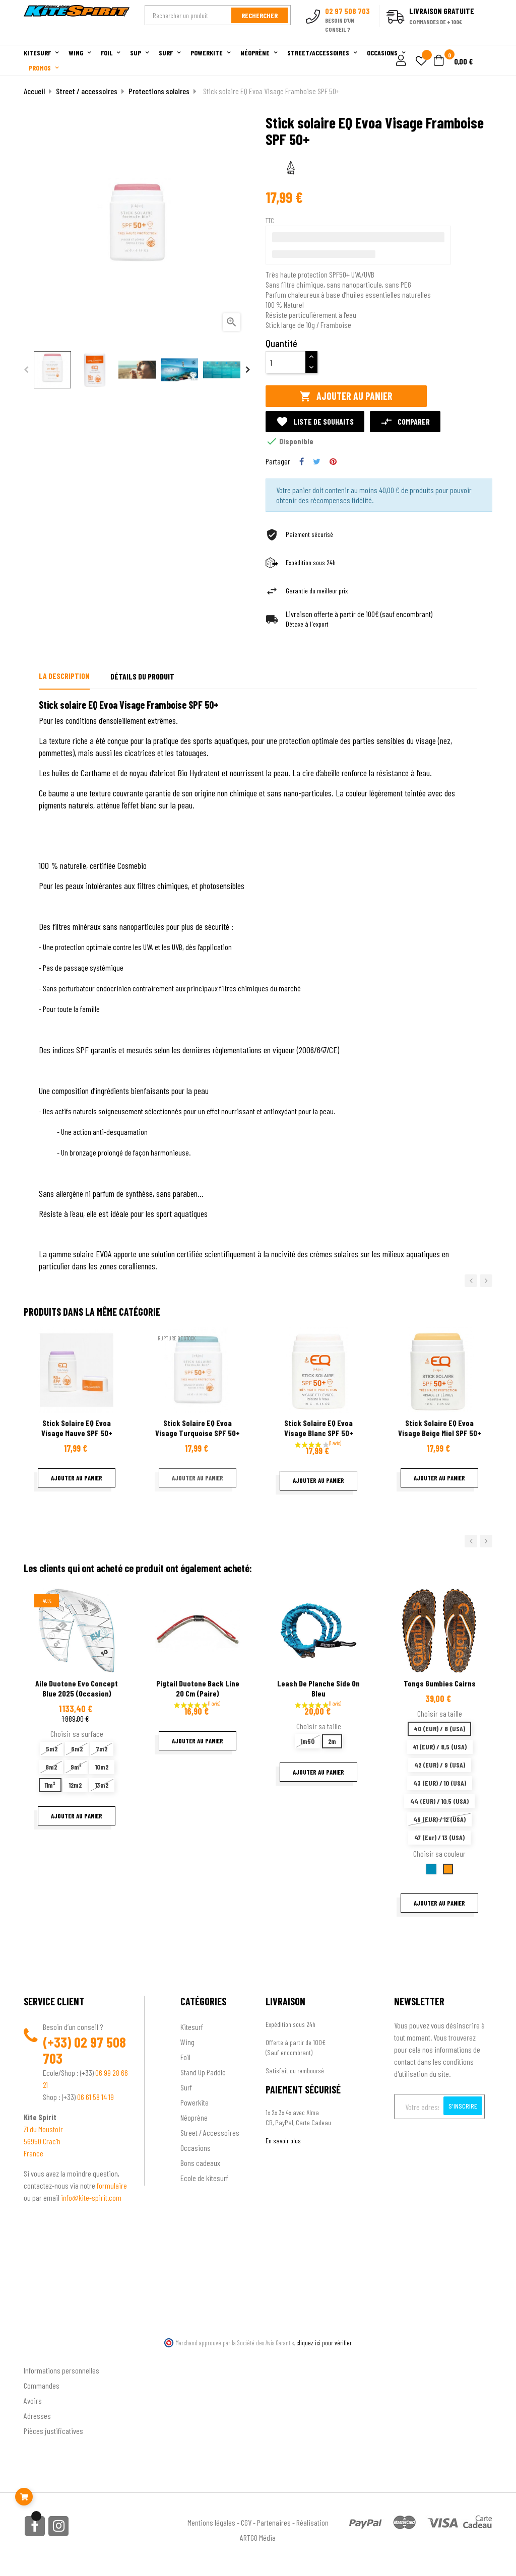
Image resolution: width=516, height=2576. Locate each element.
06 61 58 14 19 (95, 2097)
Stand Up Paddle (203, 2072)
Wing (187, 2042)
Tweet (316, 461)
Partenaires (274, 2522)
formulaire (112, 2185)
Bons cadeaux (200, 2162)
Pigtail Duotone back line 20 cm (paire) (197, 1688)
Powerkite (194, 2102)
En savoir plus (283, 2140)
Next (248, 370)
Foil (185, 2057)
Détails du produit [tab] (142, 676)
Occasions (195, 2147)
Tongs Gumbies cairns (440, 1683)
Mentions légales (211, 2522)
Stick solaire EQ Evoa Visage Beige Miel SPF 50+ (439, 1428)
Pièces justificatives (53, 2430)
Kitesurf (191, 2026)
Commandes (41, 2385)
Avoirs (33, 2400)
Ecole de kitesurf (204, 2178)
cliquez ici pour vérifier (324, 2343)
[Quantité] (286, 362)
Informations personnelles (61, 2370)
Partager (301, 461)
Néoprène (194, 2117)
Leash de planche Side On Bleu (318, 1688)
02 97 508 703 (84, 2050)
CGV (246, 2522)
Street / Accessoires (209, 2132)
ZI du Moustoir (43, 2129)
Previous (26, 370)
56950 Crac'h (42, 2141)
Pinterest (333, 461)
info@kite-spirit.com (91, 2197)
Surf (186, 2087)
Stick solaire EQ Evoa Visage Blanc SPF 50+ (318, 1428)
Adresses (37, 2415)
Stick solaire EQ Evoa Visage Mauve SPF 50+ (76, 1428)
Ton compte (41, 2354)
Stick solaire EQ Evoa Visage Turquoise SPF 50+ (197, 1428)
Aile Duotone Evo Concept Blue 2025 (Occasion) (76, 1688)
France (33, 2153)
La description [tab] (64, 676)
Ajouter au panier (346, 396)
